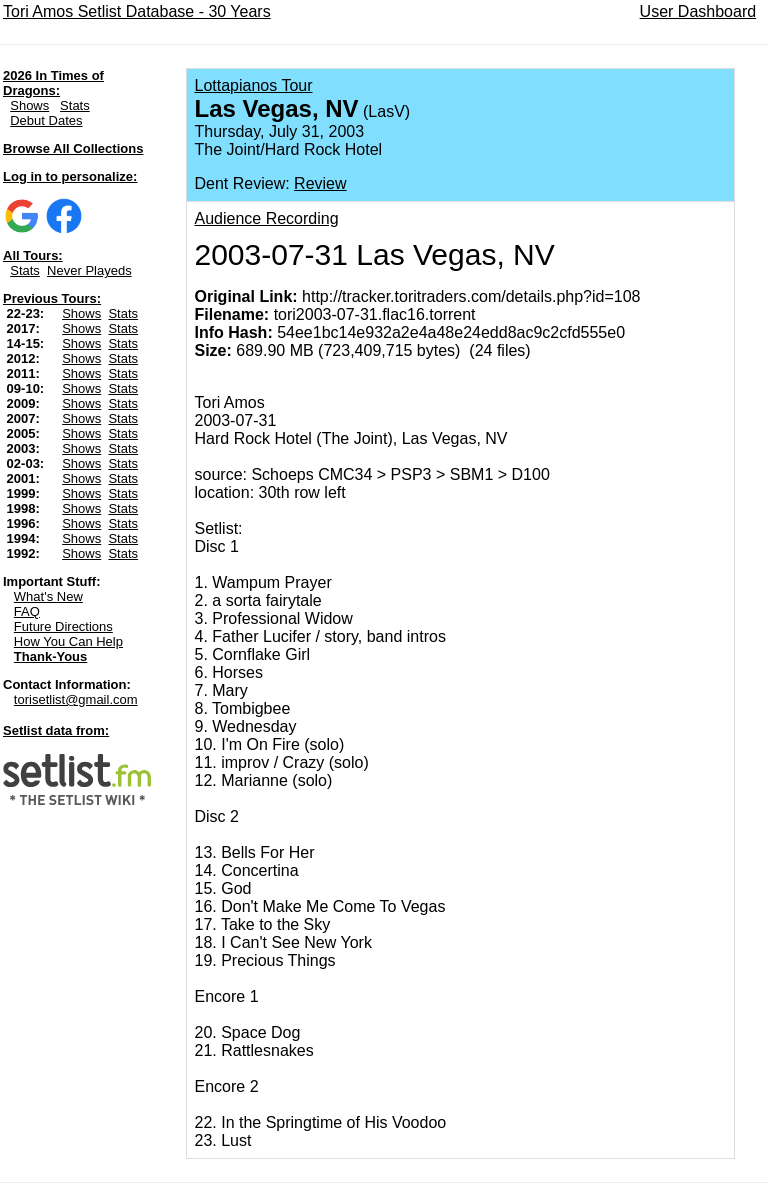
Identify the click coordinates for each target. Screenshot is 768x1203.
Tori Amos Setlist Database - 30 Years (137, 11)
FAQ (27, 611)
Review (320, 183)
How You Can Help (68, 641)
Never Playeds (89, 270)
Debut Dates (46, 120)
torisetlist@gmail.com (76, 699)
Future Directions (63, 626)
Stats (75, 105)
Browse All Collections (73, 148)
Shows (29, 105)
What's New (48, 596)
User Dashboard (698, 11)
